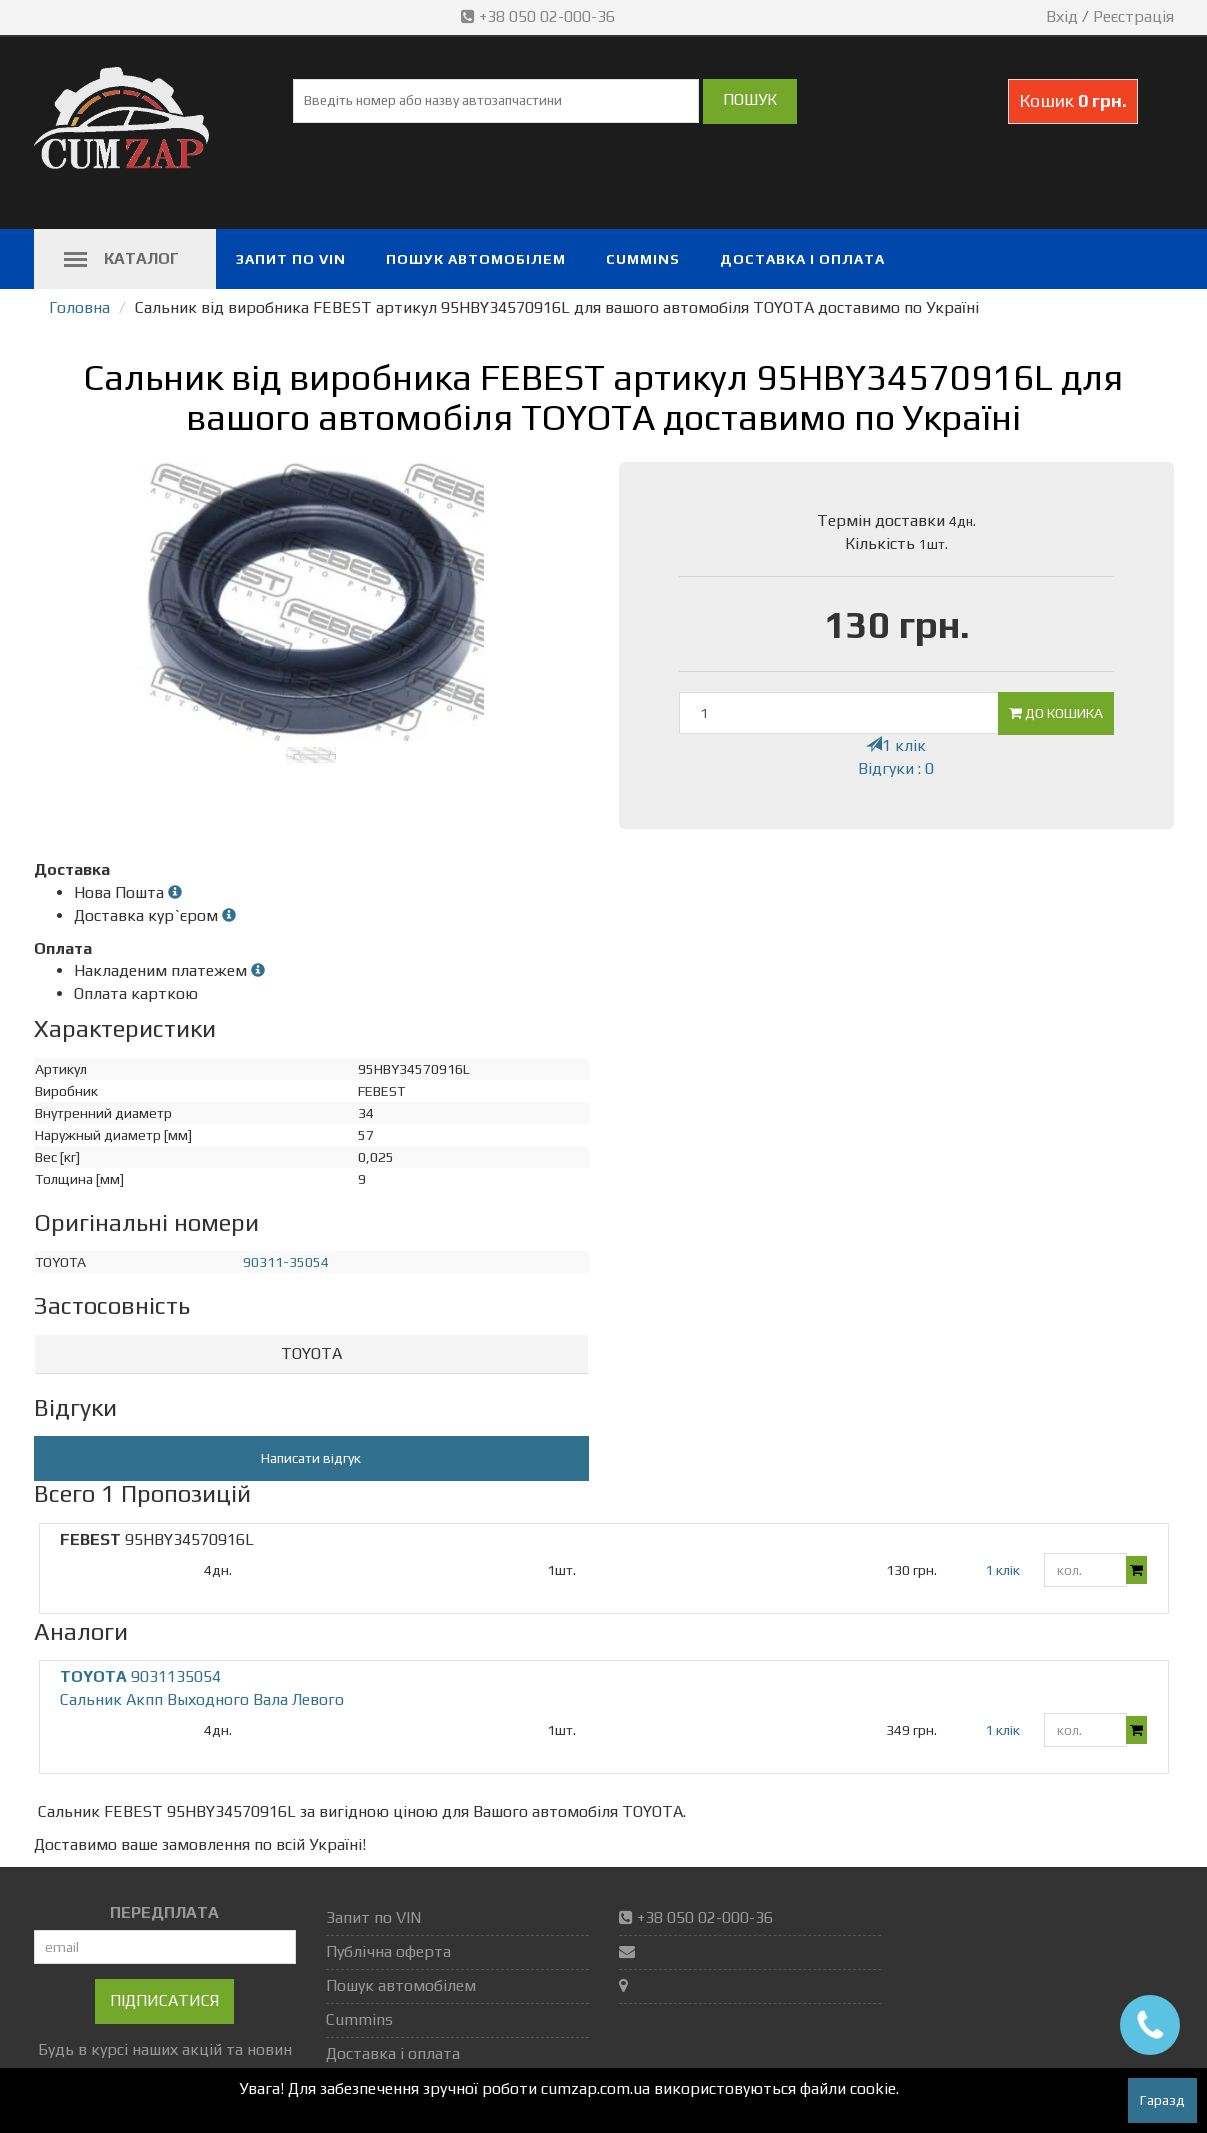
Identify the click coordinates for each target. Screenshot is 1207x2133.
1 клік (896, 745)
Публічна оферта (388, 1951)
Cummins (643, 259)
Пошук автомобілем (476, 259)
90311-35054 (286, 1262)
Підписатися (164, 2000)
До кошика (1056, 713)
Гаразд (1162, 2100)
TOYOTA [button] (311, 1353)
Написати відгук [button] (311, 1458)
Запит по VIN (291, 259)
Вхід (1062, 16)
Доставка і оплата (802, 259)
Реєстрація (1133, 16)
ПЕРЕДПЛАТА (164, 1912)
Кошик (1073, 100)
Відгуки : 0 (896, 768)
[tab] (311, 1354)
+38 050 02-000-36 (540, 16)
